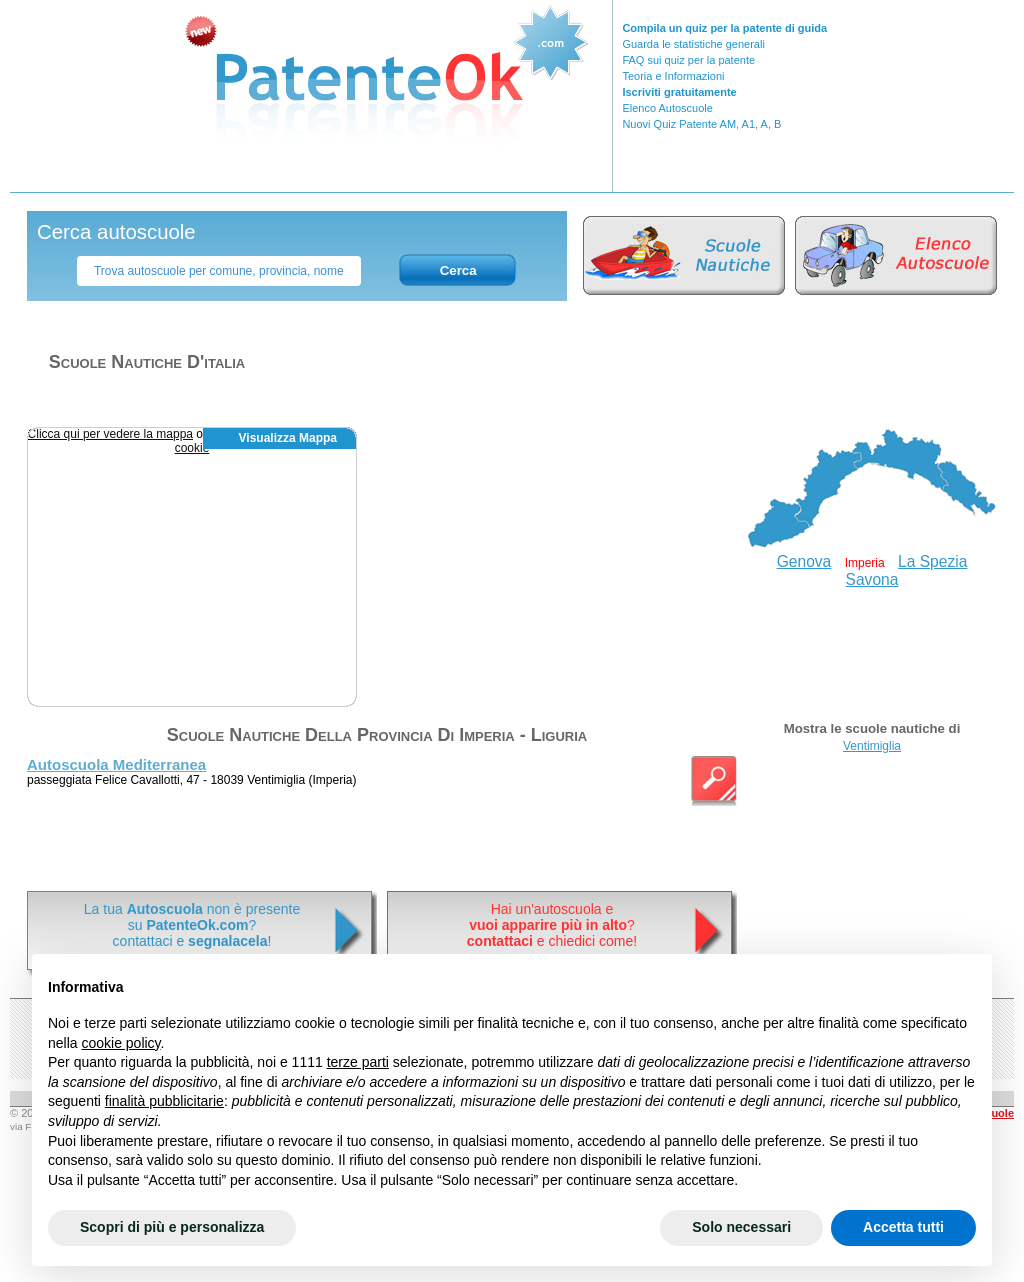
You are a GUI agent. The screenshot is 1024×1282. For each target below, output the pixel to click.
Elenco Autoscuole (667, 108)
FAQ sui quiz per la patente (688, 60)
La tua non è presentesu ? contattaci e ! (192, 925)
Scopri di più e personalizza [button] (172, 1227)
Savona (872, 579)
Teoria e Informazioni (673, 76)
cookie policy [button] (120, 1043)
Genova (804, 561)
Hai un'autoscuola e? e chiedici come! (552, 925)
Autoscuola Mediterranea (116, 764)
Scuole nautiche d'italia (147, 362)
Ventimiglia (872, 746)
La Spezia (932, 561)
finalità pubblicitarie (164, 1101)
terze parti (358, 1062)
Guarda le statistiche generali (693, 44)
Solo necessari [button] (741, 1227)
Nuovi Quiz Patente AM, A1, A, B (701, 124)
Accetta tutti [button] (903, 1227)
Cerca (458, 270)
